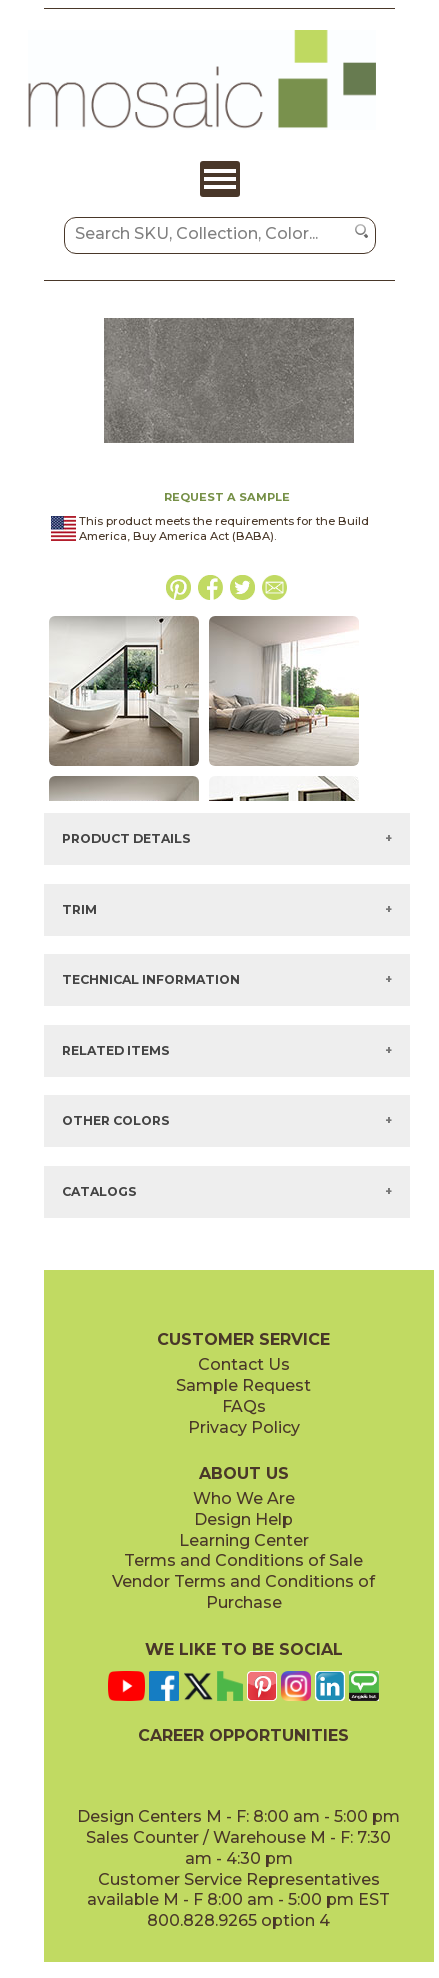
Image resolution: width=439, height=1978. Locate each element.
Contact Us (244, 1364)
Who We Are (244, 1498)
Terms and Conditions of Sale (243, 1560)
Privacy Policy (244, 1427)
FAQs (244, 1406)
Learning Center (244, 1540)
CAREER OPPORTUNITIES (243, 1735)
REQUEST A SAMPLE (227, 497)
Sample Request (243, 1385)
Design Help (243, 1519)
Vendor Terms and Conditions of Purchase (243, 1592)
